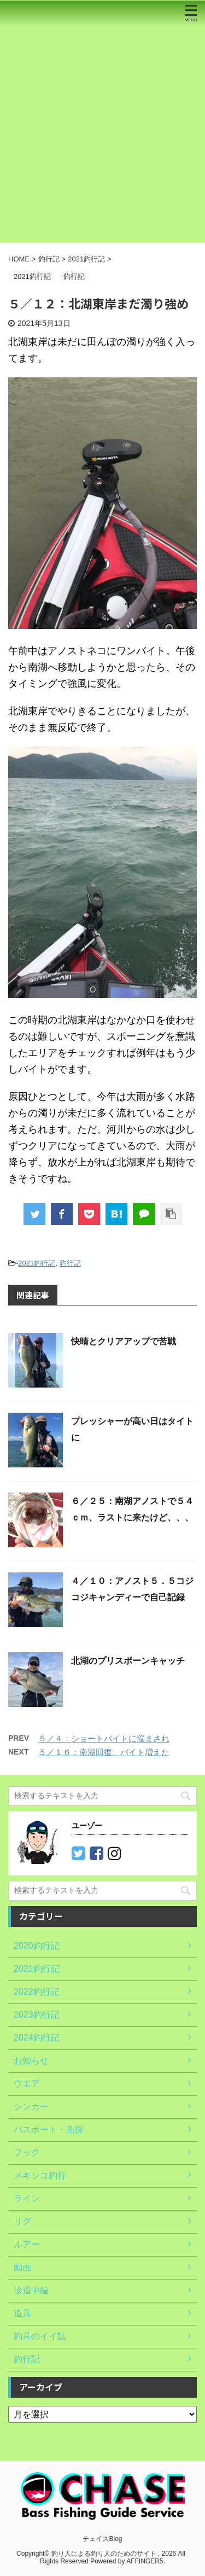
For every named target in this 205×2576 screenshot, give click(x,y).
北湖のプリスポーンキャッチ (128, 1660)
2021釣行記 (36, 1263)
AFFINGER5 (144, 2561)
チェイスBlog (102, 2539)
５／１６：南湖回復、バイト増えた (103, 1752)
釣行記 (70, 1263)
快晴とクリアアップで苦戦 (123, 1341)
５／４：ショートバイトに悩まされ (103, 1738)
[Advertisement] (102, 134)
